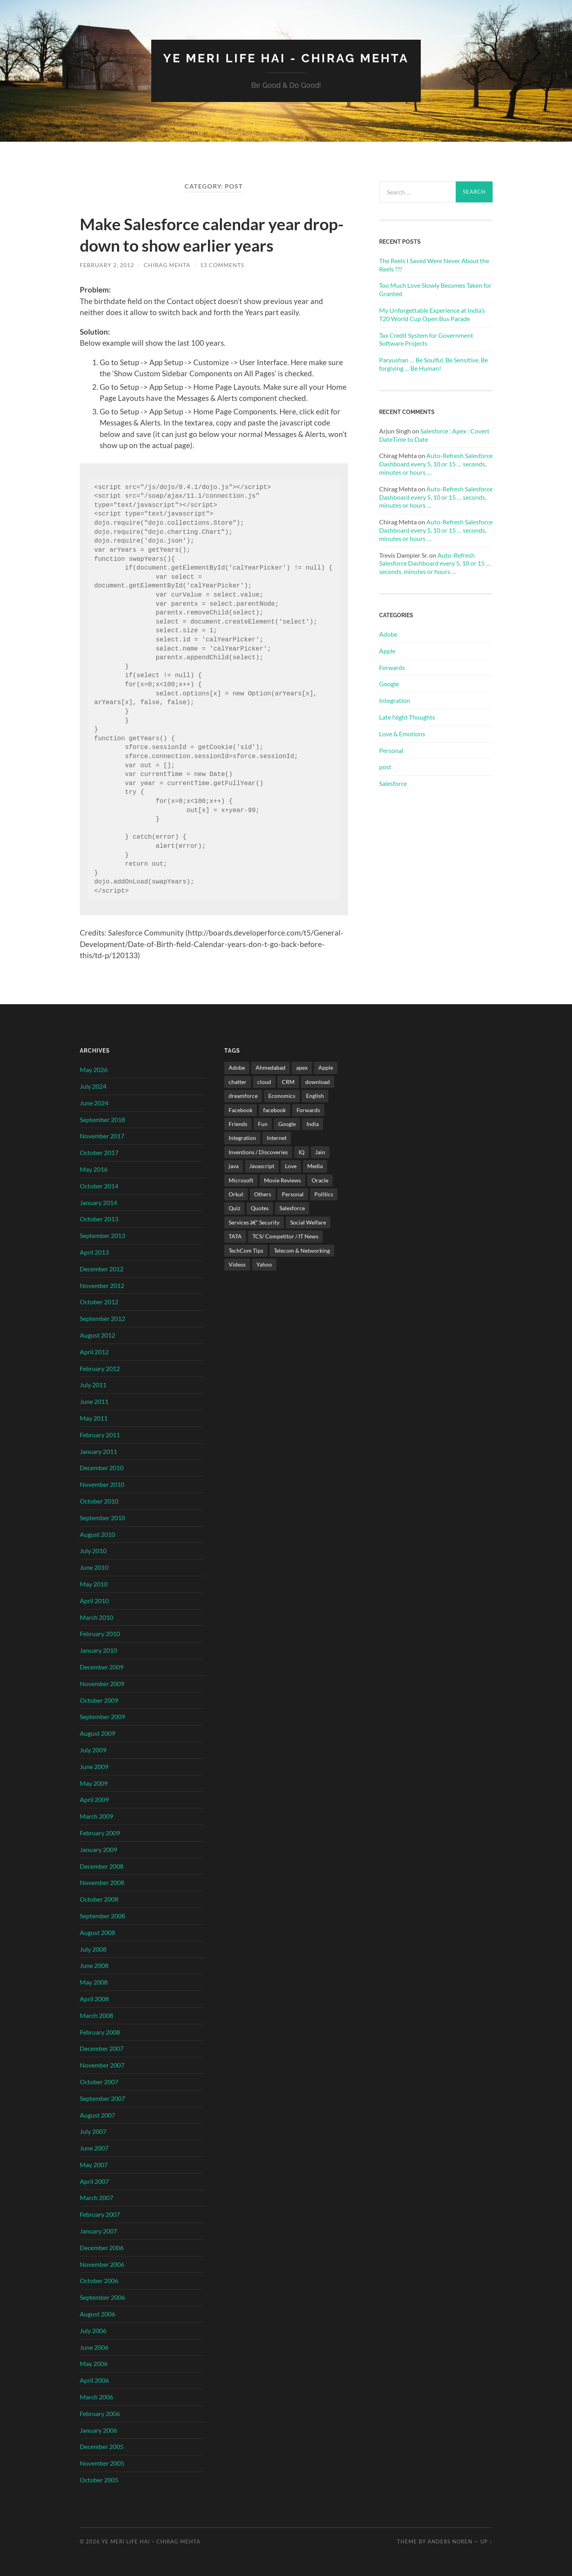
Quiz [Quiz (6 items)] (234, 1208)
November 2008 (102, 1882)
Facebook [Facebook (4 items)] (240, 1109)
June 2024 (94, 1102)
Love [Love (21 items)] (291, 1165)
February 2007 (100, 2214)
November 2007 (102, 2064)
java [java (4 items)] (234, 1165)
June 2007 (94, 2147)
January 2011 (98, 1451)
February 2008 (100, 2031)
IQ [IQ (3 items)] (301, 1151)
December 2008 (101, 1865)
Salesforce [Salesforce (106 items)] (292, 1208)
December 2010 (101, 1467)
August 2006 (97, 2313)
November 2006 (102, 2264)
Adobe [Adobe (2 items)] (237, 1067)
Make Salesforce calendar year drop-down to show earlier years (209, 233)
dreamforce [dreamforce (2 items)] (243, 1095)
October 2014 (99, 1185)
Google (389, 683)
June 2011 (94, 1401)
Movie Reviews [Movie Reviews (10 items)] (282, 1179)
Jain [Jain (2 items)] (320, 1151)
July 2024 (93, 1086)
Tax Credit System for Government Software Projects (426, 339)
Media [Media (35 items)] (315, 1165)
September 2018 (102, 1119)
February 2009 (100, 1832)
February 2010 (100, 1633)
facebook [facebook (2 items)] (274, 1109)
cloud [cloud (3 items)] (264, 1081)
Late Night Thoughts (407, 716)
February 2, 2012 (107, 264)
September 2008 (102, 1915)
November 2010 (102, 1484)
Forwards (392, 667)
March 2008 (96, 2015)
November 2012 (102, 1285)
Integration (394, 700)
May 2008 (94, 1981)
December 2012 (101, 1268)
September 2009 (102, 1716)
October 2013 (99, 1219)
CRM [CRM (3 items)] (288, 1081)
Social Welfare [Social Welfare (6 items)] (308, 1222)
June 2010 (94, 1567)
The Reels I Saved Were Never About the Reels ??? (434, 264)
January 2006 (98, 2430)
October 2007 (99, 2081)
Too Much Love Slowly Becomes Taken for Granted (435, 289)
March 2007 (96, 2197)
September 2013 (102, 1235)
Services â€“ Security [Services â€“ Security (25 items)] (254, 1222)
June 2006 (94, 2347)
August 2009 (97, 1733)
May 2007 (94, 2164)
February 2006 (100, 2413)
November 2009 (102, 1683)
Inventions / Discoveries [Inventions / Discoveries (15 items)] (258, 1151)
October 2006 (99, 2280)
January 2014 (98, 1202)
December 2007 (101, 2048)
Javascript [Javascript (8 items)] (261, 1165)
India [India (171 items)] (312, 1123)
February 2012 (100, 1368)
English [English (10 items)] (315, 1095)
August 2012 (97, 1334)
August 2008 (97, 1932)
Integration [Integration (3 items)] (242, 1137)
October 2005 (99, 2479)
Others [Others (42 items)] (262, 1193)
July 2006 (93, 2330)
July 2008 (93, 1948)
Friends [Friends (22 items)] (238, 1123)
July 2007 (93, 2131)
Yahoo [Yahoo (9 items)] (264, 1264)
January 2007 (98, 2230)
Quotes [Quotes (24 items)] (260, 1208)
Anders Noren (450, 2541)
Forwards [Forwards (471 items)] (308, 1109)
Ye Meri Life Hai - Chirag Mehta (286, 57)
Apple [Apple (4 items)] (325, 1067)
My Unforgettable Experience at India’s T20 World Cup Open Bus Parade (432, 314)
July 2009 (93, 1749)
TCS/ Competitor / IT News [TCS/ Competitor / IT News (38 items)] (285, 1235)
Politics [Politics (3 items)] (323, 1193)
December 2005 (101, 2446)
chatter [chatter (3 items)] (238, 1081)
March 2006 (96, 2396)
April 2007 (94, 2181)
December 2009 (101, 1666)
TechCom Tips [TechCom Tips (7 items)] (246, 1250)
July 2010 (93, 1550)
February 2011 (100, 1434)
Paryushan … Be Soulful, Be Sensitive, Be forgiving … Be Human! (433, 364)
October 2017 (99, 1152)
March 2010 (96, 1617)
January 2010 (98, 1650)
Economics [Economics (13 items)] (281, 1095)
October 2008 (99, 1898)
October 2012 (99, 1301)
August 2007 (97, 2114)
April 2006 (94, 2379)
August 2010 (97, 1534)
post (385, 766)
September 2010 (102, 1517)
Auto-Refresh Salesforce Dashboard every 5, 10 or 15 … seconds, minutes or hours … (436, 464)
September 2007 (102, 2098)
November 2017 (102, 1136)
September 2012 (102, 1318)
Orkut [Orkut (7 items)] (236, 1193)
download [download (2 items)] (317, 1081)
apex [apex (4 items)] (302, 1067)
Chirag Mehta (167, 264)
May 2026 (94, 1069)
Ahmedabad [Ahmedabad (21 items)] (270, 1067)
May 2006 (94, 2363)
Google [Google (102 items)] (287, 1123)
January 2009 (98, 1849)
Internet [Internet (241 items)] (277, 1137)
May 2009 (94, 1783)
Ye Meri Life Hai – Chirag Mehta (151, 2541)
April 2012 (94, 1351)
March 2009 (96, 1815)
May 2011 (94, 1417)
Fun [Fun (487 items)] (263, 1123)
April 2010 (94, 1600)
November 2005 (102, 2462)
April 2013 (94, 1251)
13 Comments (222, 264)
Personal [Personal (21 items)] (293, 1193)
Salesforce (393, 783)
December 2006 (101, 2247)
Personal (391, 750)
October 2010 (99, 1500)
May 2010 (94, 1583)
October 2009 (99, 1700)
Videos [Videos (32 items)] (237, 1264)
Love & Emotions (402, 733)
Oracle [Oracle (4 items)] (320, 1179)
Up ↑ (486, 2541)
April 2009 (94, 1799)
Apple (387, 650)
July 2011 (93, 1384)
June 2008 (94, 1965)
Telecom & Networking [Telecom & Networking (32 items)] (302, 1250)
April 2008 (94, 1998)
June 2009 (94, 1766)
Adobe (388, 633)
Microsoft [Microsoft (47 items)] (241, 1179)
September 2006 (102, 2297)
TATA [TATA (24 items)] (235, 1235)
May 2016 (94, 1168)
